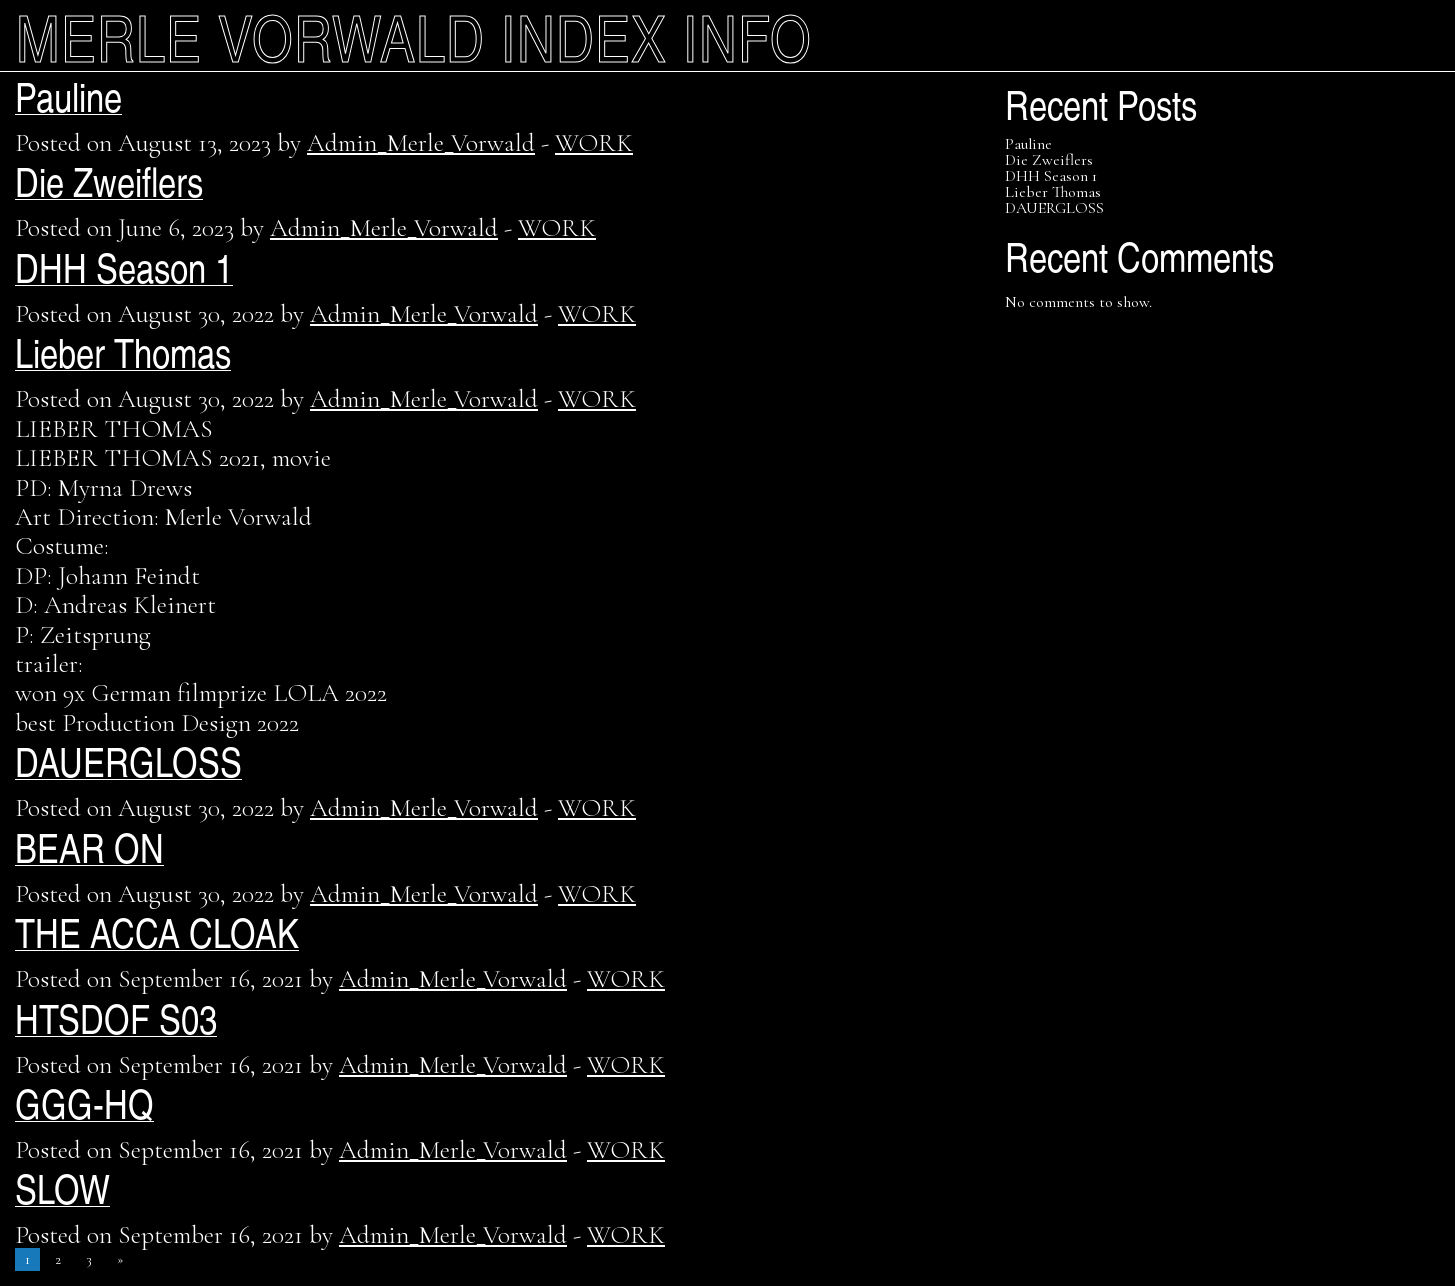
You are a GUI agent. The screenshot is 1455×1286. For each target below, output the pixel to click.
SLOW (62, 1187)
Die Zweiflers (109, 180)
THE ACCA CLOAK (157, 931)
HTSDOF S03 (116, 1017)
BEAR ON (89, 846)
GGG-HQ (84, 1102)
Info (747, 36)
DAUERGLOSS (128, 760)
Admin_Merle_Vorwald (421, 142)
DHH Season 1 (124, 266)
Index (584, 36)
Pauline (68, 95)
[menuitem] (242, 36)
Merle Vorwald (250, 36)
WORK (594, 142)
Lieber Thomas (123, 351)
